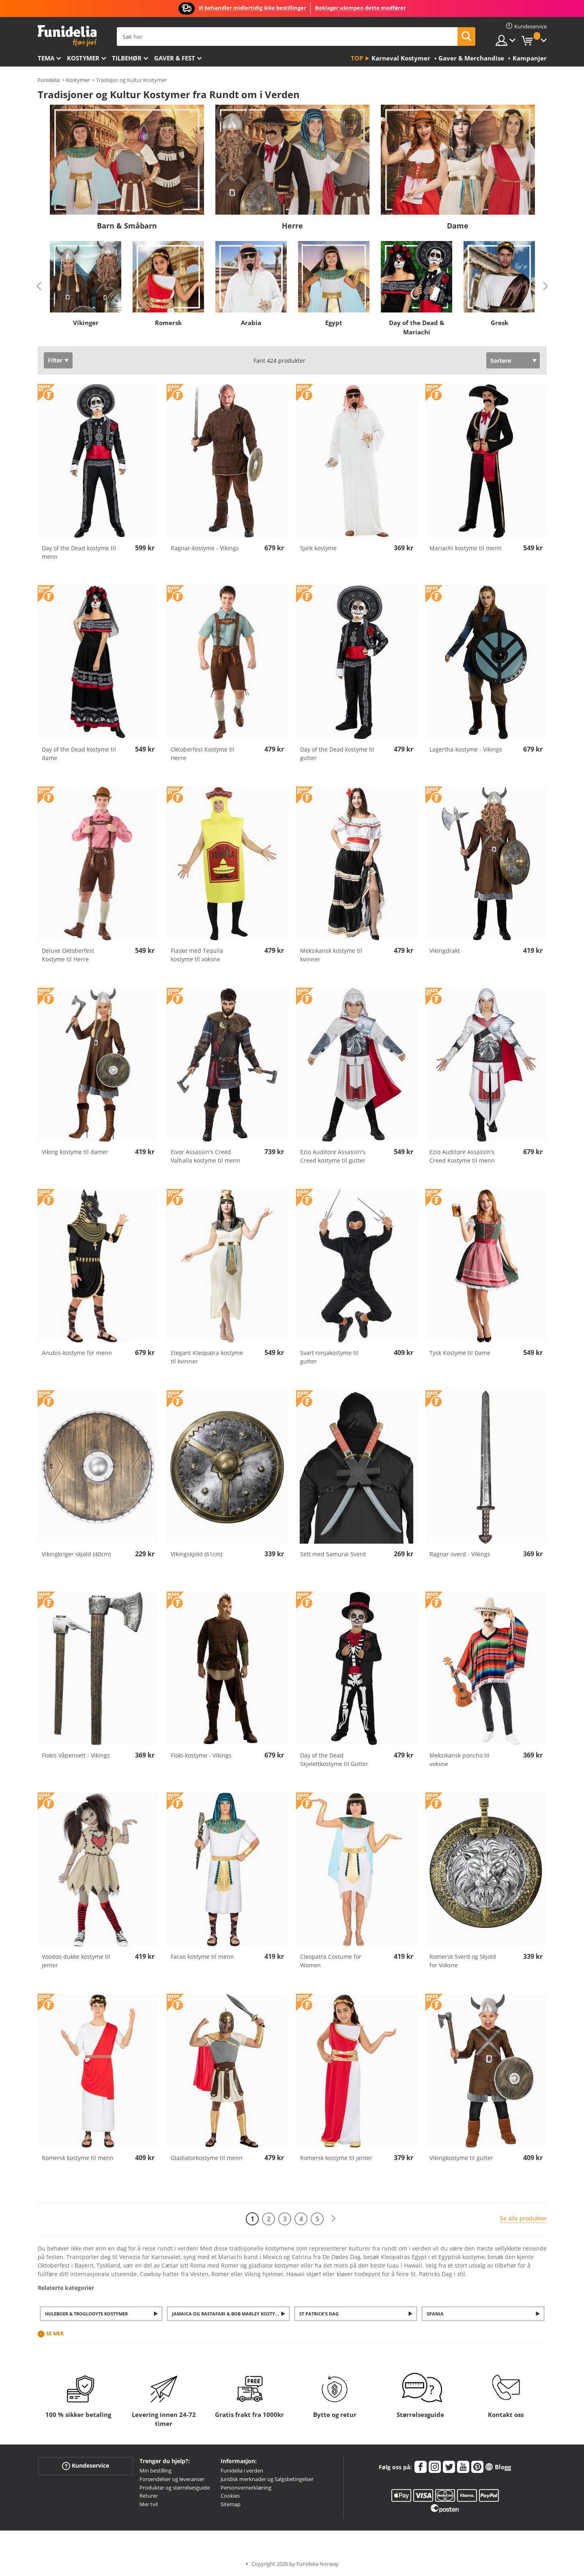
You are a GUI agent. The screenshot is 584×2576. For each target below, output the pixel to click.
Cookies (230, 2495)
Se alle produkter (523, 2218)
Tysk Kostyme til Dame (459, 1353)
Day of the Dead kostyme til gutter (337, 753)
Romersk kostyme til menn (78, 2158)
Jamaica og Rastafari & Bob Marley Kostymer (228, 2314)
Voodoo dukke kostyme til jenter (76, 1961)
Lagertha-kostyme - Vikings (465, 749)
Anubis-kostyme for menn (77, 1353)
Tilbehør (127, 58)
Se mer (55, 2333)
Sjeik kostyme (318, 548)
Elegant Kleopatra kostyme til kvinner (207, 1357)
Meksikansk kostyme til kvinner (331, 955)
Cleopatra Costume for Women (330, 1961)
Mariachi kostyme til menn (465, 548)
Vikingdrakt (444, 950)
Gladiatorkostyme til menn (207, 2158)
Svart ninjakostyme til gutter (329, 1357)
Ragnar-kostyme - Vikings (205, 548)
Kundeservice (85, 2466)
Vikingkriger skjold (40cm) (76, 1554)
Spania (435, 2314)
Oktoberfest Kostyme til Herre (202, 753)
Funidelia (49, 80)
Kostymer (83, 58)
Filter (55, 360)
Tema (46, 58)
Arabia (251, 323)
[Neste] (333, 2218)
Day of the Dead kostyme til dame (79, 753)
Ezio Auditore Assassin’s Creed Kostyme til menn (462, 1156)
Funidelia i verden (242, 2470)
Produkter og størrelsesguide (175, 2487)
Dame (457, 225)
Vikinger (85, 323)
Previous (39, 286)
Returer (149, 2495)
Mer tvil (149, 2504)
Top (357, 58)
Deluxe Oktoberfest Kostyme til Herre (68, 955)
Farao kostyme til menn (202, 1956)
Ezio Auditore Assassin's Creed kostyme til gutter (332, 1156)
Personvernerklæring (246, 2487)
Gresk (499, 323)
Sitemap (230, 2504)
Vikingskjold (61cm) (196, 1554)
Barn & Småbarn (127, 225)
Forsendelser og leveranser (172, 2479)
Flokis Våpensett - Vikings (76, 1755)
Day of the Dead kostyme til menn (79, 552)
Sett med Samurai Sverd (333, 1554)
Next (545, 286)
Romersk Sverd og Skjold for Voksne (462, 1961)
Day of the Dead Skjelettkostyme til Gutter (334, 1759)
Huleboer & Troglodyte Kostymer (86, 2314)
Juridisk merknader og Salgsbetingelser (267, 2479)
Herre (292, 225)
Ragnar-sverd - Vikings (459, 1554)
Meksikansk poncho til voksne (459, 1759)
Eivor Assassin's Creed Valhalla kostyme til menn (205, 1156)
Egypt (333, 323)
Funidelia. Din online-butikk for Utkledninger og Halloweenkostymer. (67, 36)
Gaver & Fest (174, 58)
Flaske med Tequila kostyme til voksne (197, 955)
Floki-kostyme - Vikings (201, 1755)
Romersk (168, 323)
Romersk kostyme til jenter (336, 2158)
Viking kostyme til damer (75, 1152)
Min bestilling (156, 2470)
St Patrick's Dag (319, 2314)
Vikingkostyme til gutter (461, 2158)
